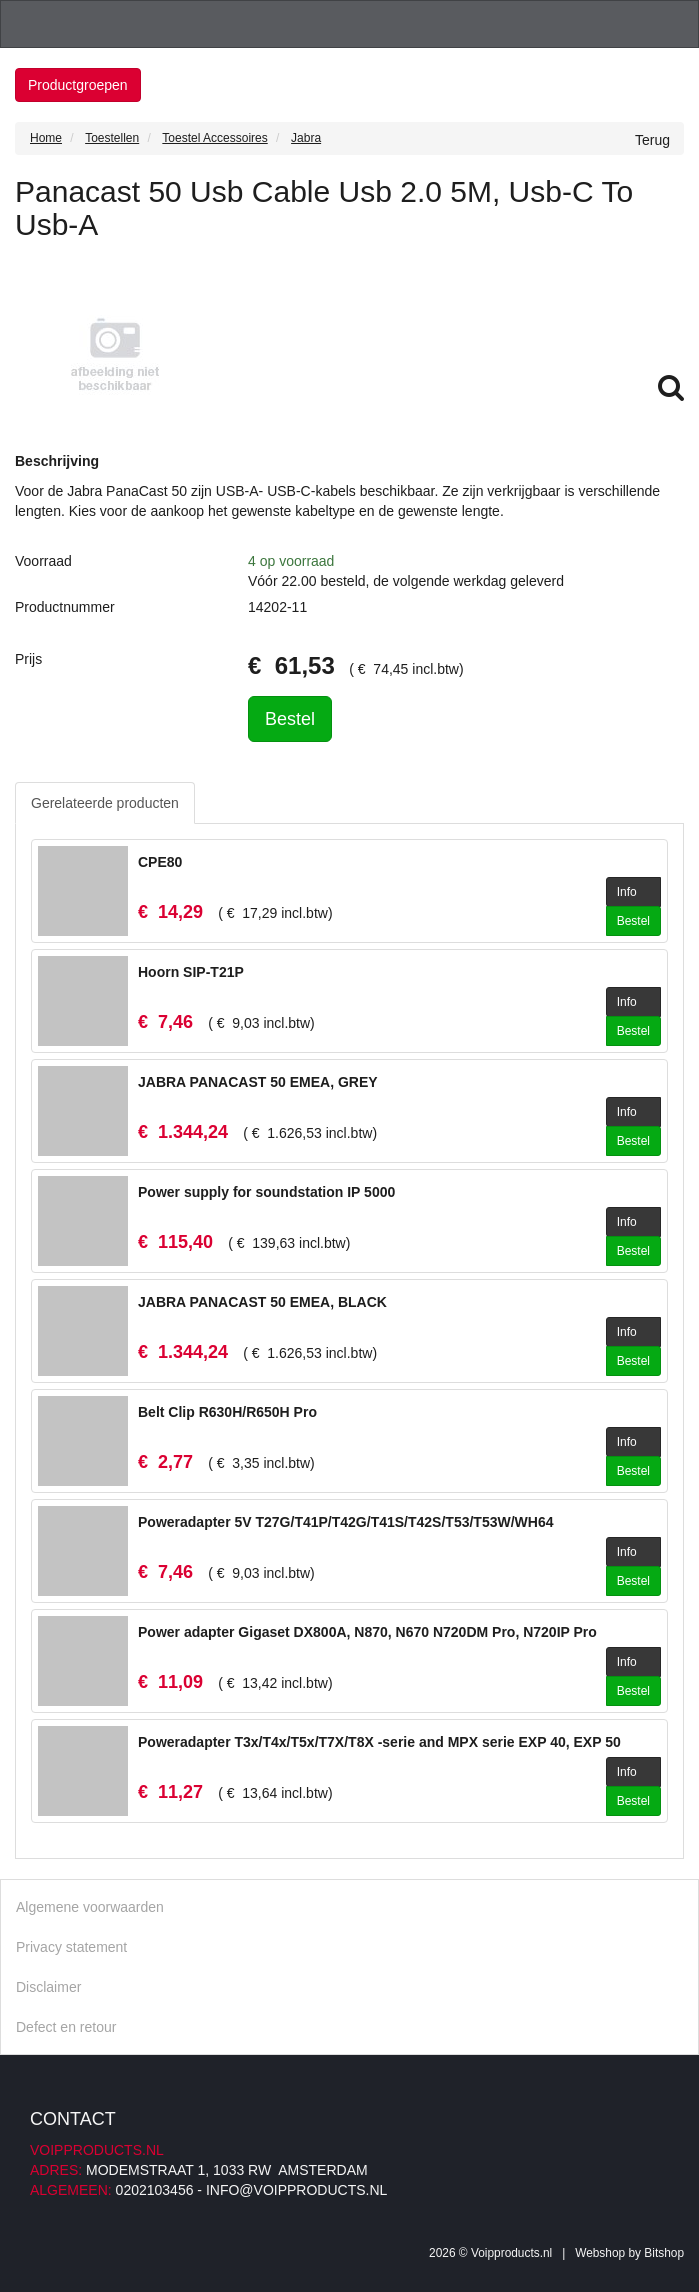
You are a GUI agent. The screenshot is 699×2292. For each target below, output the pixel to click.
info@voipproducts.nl (296, 2190)
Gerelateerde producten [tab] (105, 803)
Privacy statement (71, 1947)
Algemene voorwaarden (90, 1907)
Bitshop (664, 2253)
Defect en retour (66, 2027)
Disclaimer (48, 1987)
